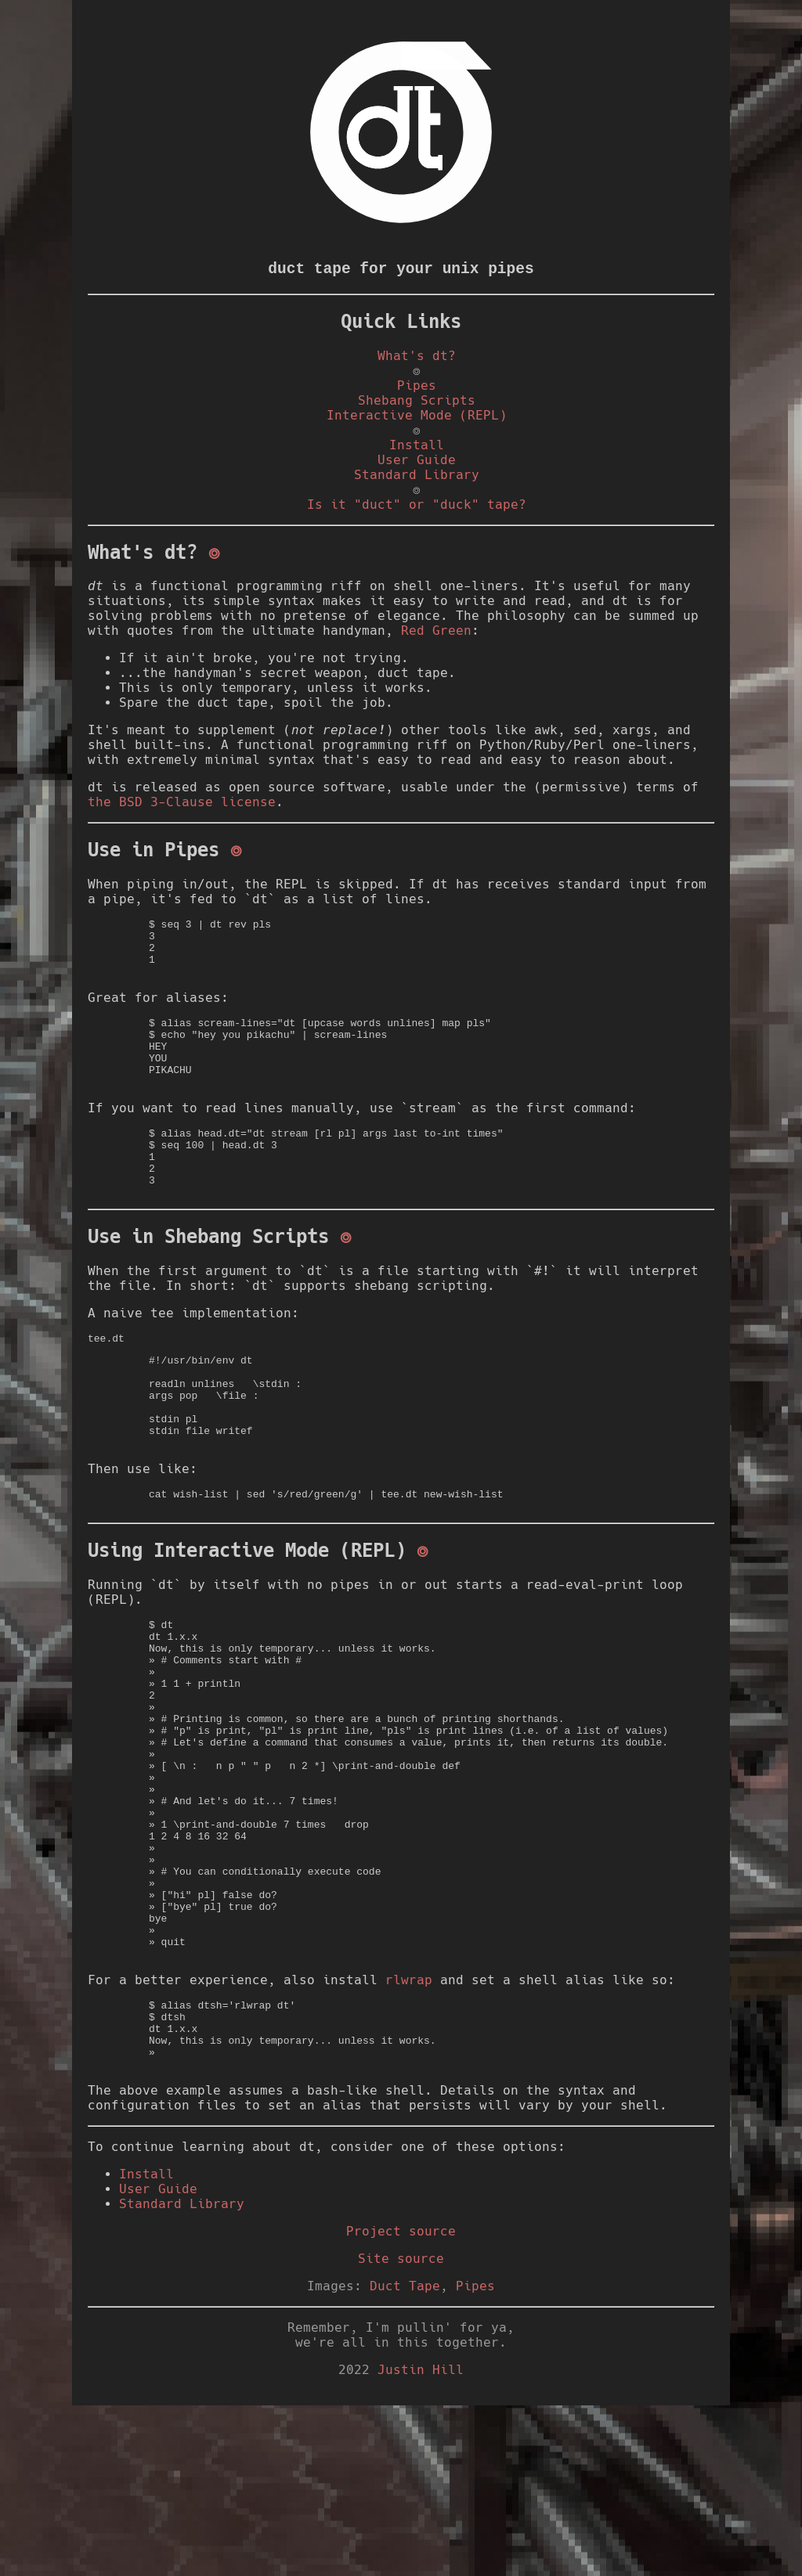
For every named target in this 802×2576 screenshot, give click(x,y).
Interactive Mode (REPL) (417, 417)
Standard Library (416, 479)
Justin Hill (421, 2540)
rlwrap (408, 2136)
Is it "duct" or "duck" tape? (416, 511)
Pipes (416, 387)
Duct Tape (405, 2456)
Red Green (436, 641)
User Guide (417, 464)
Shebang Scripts (416, 402)
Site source (401, 2429)
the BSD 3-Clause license (182, 812)
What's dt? (417, 355)
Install (416, 449)
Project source (401, 2401)
